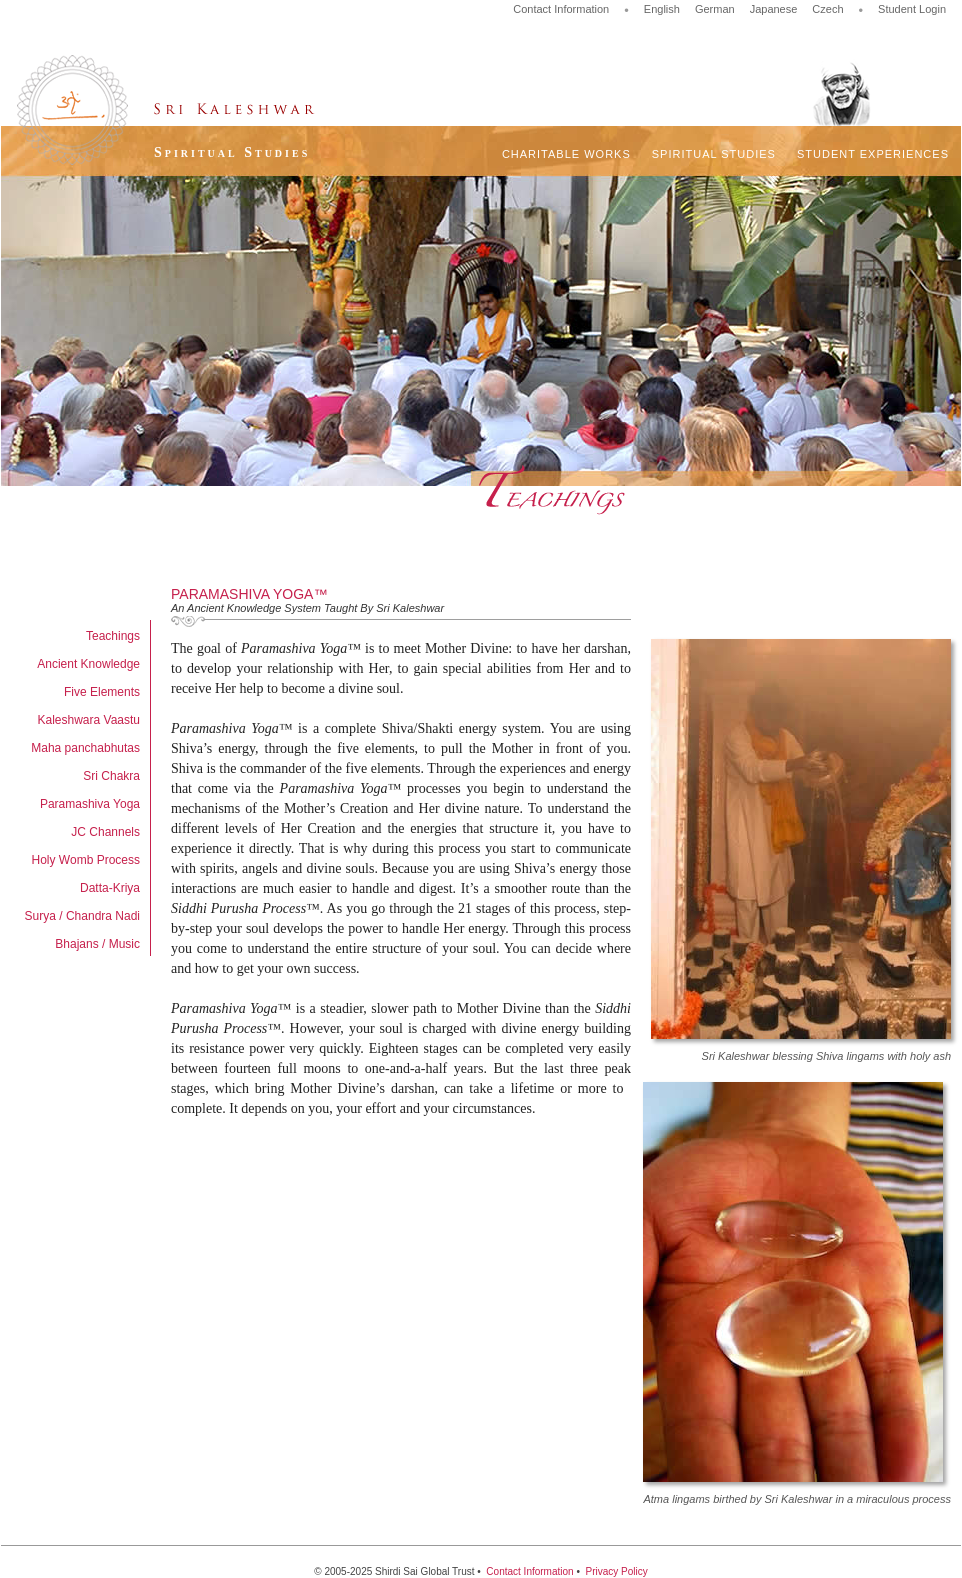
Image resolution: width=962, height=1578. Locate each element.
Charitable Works (566, 154)
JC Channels (105, 832)
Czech (827, 9)
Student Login (912, 9)
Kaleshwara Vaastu (88, 720)
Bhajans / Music (97, 944)
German (715, 9)
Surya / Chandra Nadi (82, 916)
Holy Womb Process (86, 860)
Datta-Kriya (110, 888)
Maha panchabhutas (85, 748)
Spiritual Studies (714, 154)
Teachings (113, 636)
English (662, 9)
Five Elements (102, 692)
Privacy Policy (616, 1571)
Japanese (774, 9)
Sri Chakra (111, 776)
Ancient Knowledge (88, 664)
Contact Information (561, 9)
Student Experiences (873, 154)
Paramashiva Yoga (90, 804)
